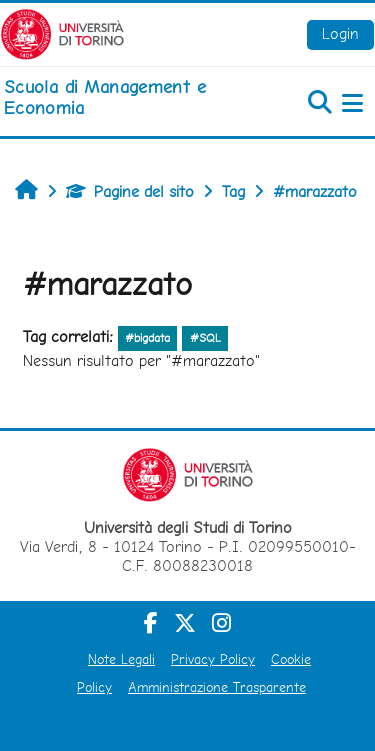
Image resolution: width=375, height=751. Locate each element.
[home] (125, 97)
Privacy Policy (213, 659)
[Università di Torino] (62, 32)
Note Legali (121, 659)
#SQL (205, 338)
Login (340, 33)
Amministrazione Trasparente (217, 687)
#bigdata (147, 338)
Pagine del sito (130, 191)
